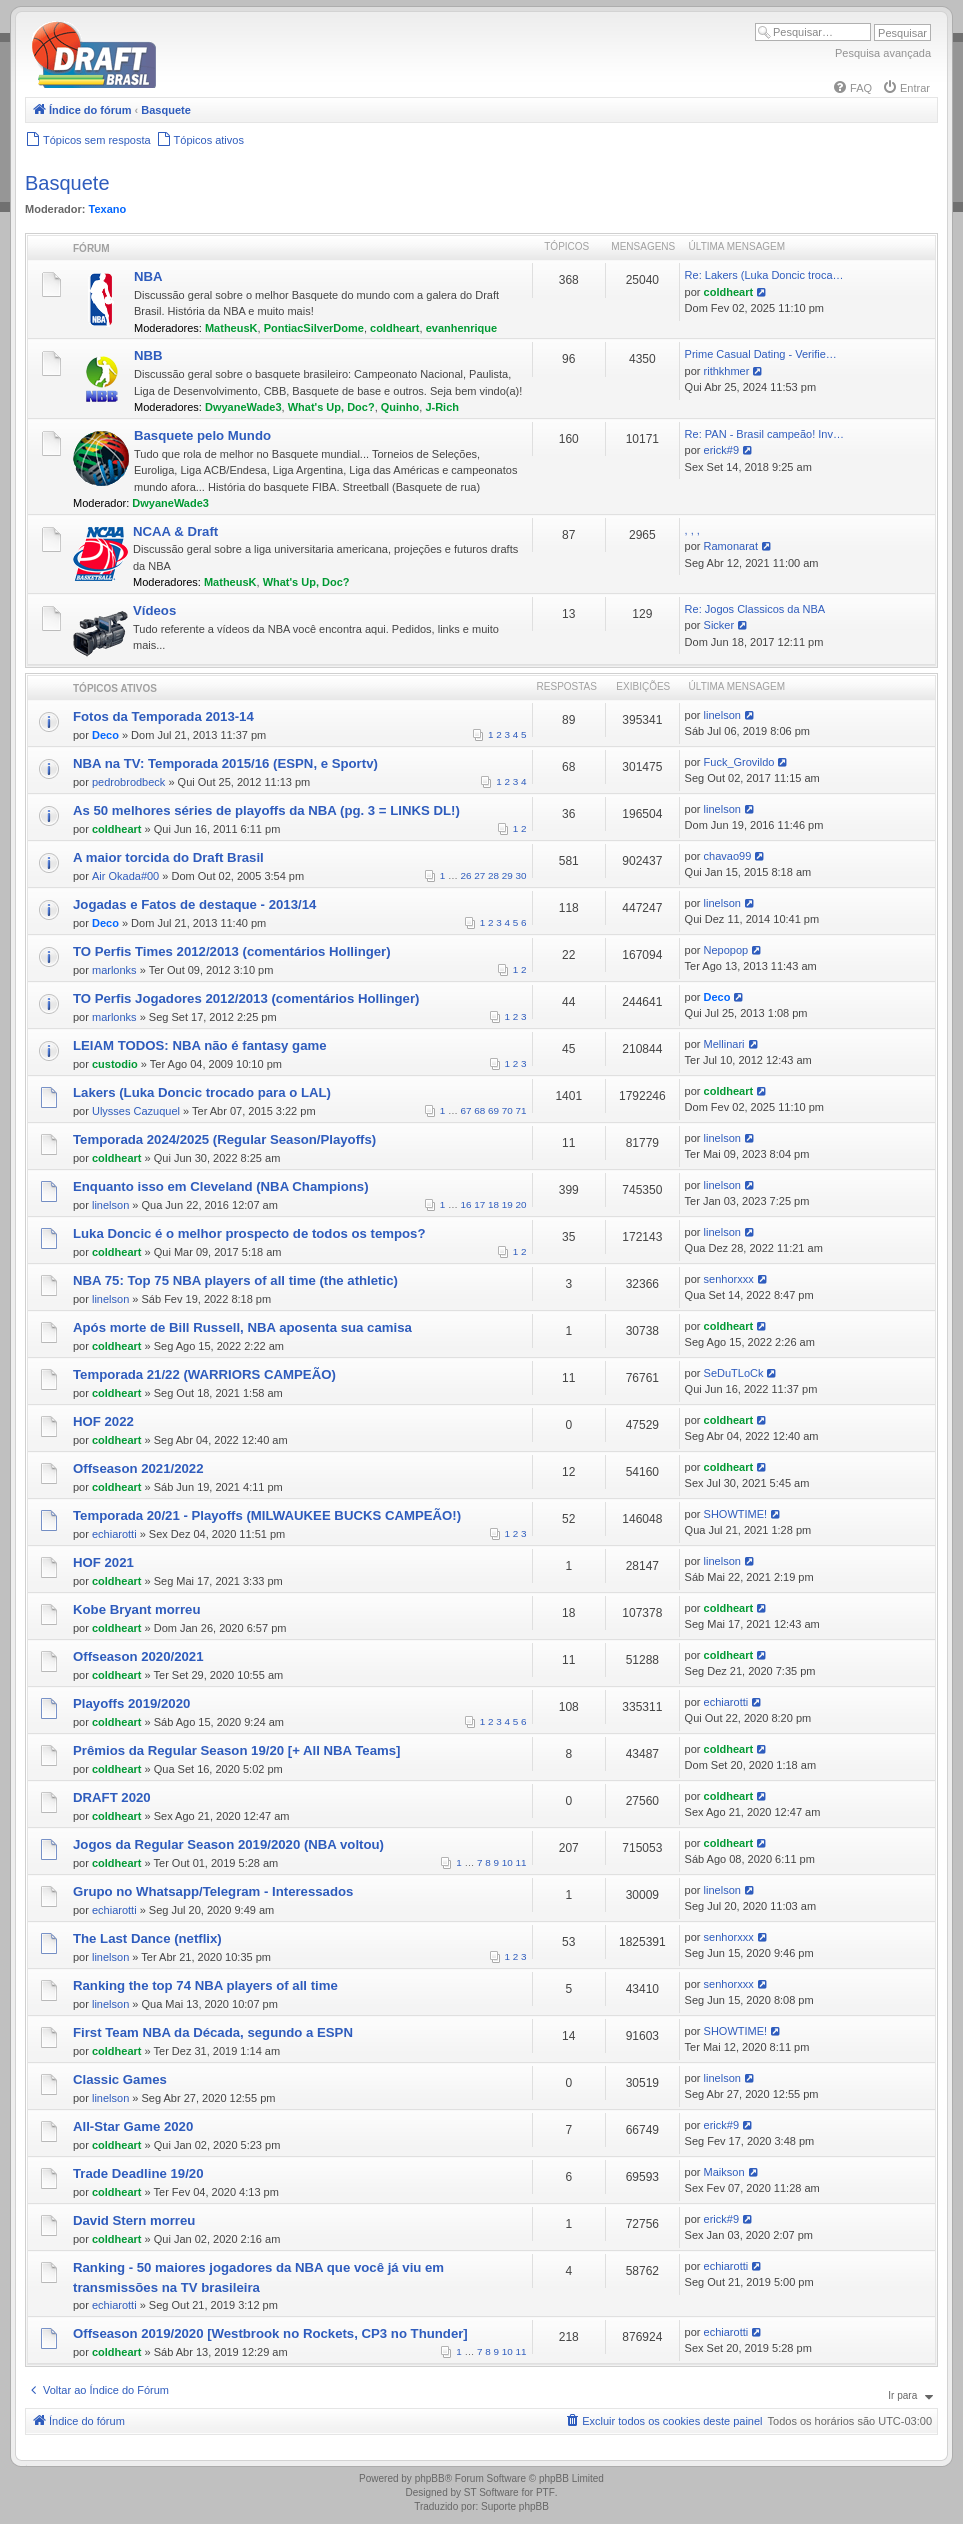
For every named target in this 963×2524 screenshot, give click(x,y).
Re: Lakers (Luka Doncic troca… (764, 275)
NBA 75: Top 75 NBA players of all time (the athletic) (235, 1280)
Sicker (719, 625)
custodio (115, 1064)
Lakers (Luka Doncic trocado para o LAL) (202, 1092)
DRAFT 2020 (112, 1797)
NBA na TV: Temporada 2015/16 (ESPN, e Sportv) (225, 763)
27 (479, 875)
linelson (722, 715)
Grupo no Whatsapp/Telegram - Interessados (213, 1891)
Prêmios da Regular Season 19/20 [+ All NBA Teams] (236, 1750)
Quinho (400, 407)
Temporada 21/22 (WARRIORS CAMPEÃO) (204, 1374)
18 (493, 1204)
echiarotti (114, 1534)
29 (507, 875)
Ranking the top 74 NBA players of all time (205, 1985)
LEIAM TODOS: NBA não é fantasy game (200, 1045)
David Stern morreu (134, 2220)
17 (479, 1204)
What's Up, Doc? (331, 407)
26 (466, 875)
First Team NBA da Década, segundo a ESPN (213, 2032)
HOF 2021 (103, 1562)
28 (493, 875)
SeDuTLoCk (734, 1373)
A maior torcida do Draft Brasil (168, 857)
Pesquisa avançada (883, 53)
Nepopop (726, 950)
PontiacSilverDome (314, 328)
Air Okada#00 (125, 876)
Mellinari (724, 1044)
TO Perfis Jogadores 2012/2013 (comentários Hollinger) (246, 998)
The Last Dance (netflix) (147, 1938)
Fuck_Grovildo (739, 762)
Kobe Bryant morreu (137, 1609)
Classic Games (120, 2079)
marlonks (114, 970)
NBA (148, 276)
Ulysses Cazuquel (136, 1111)
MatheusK (231, 328)
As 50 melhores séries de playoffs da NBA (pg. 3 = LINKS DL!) (266, 810)
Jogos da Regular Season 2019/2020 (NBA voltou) (228, 1844)
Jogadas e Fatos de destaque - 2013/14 (194, 904)
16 (466, 1204)
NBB (148, 355)
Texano (108, 209)
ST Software (491, 2492)
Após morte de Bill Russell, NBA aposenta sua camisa (242, 1327)
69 (493, 1110)
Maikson (724, 2172)
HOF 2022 (103, 1421)
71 (521, 1110)
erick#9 (721, 450)
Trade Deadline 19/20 (138, 2173)
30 (521, 875)
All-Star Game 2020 (133, 2126)
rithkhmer (727, 371)
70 (507, 1110)
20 (521, 1204)
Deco (105, 735)
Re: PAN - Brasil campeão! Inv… (764, 434)
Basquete (67, 183)
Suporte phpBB (515, 2506)
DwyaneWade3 (243, 407)
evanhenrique (462, 328)
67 (466, 1110)
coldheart (395, 328)
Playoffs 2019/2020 (131, 1703)
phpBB (430, 2478)
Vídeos (154, 610)
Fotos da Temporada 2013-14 (163, 716)
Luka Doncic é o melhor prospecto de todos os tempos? (249, 1233)
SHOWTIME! (736, 1514)
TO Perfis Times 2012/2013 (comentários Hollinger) (232, 951)
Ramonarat (731, 546)
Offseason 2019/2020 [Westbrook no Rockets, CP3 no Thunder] (270, 2333)
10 (507, 1862)
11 (521, 1862)
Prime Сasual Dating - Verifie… (761, 354)
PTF (545, 2492)
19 (507, 1204)
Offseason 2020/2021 (138, 1656)
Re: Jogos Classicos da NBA (755, 609)
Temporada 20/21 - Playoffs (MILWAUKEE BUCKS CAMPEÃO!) (267, 1515)
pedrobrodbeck (128, 782)
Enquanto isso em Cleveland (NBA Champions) (221, 1186)
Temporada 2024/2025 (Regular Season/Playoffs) (224, 1139)
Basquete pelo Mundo (202, 435)
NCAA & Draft (175, 531)
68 (479, 1110)
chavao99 (728, 856)
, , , (692, 530)
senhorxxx (729, 1279)
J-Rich (442, 407)
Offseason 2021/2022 (138, 1468)
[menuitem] (852, 88)
